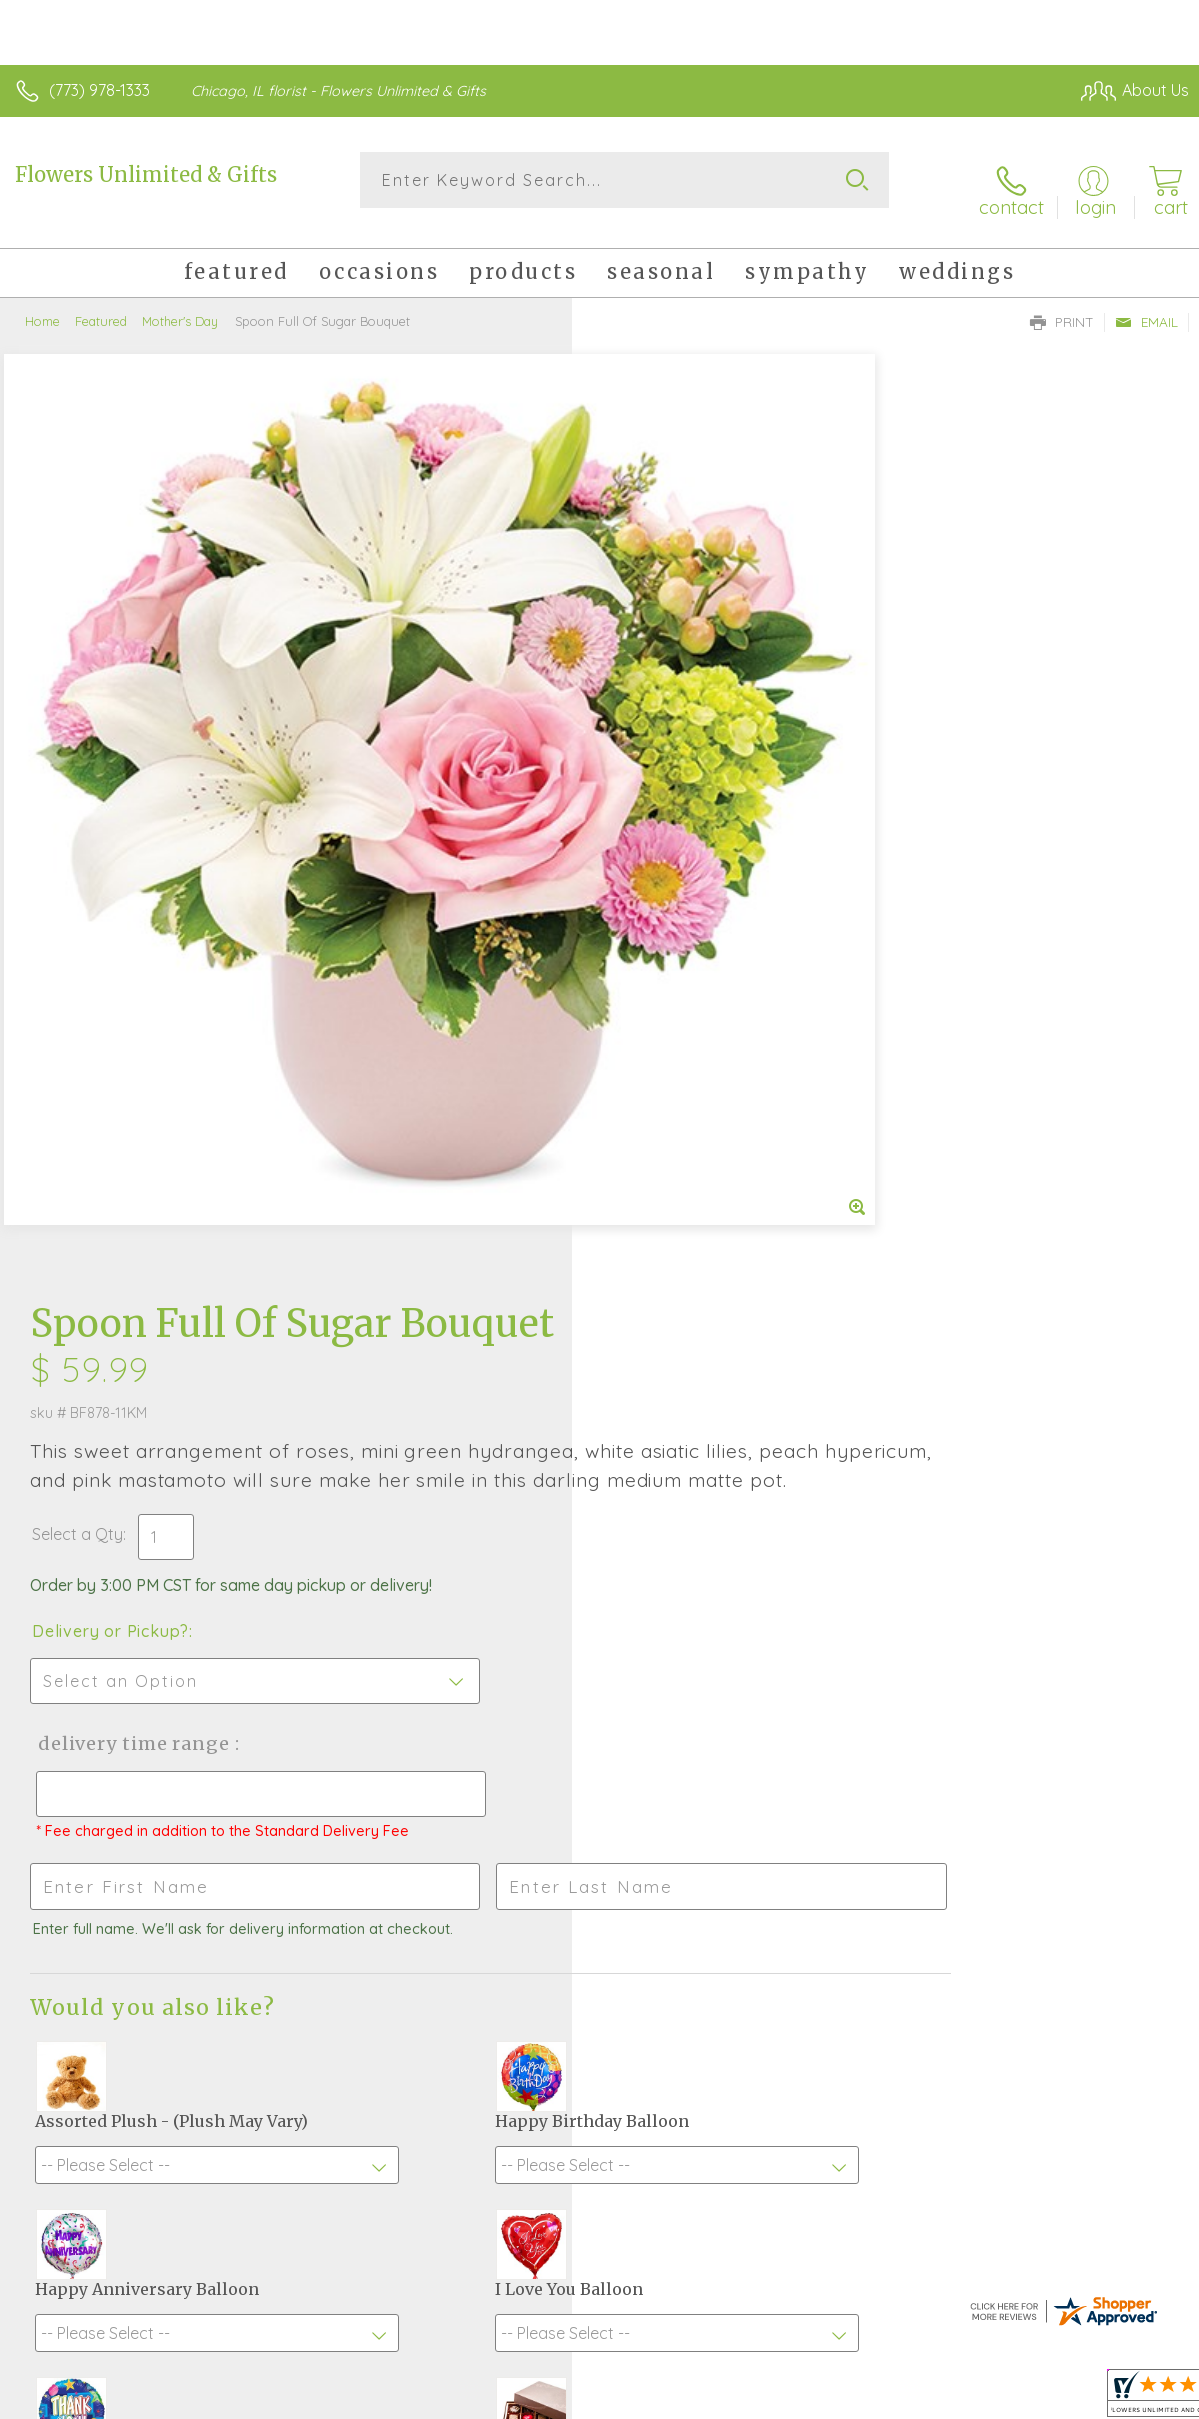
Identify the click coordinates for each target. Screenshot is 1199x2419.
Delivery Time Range (702, 804)
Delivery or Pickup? (682, 692)
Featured (101, 305)
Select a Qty (649, 595)
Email (1146, 306)
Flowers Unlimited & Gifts (146, 174)
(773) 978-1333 (99, 90)
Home (42, 305)
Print (1062, 306)
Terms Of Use (731, 2381)
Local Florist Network (992, 2381)
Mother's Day (180, 305)
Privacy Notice (849, 2381)
